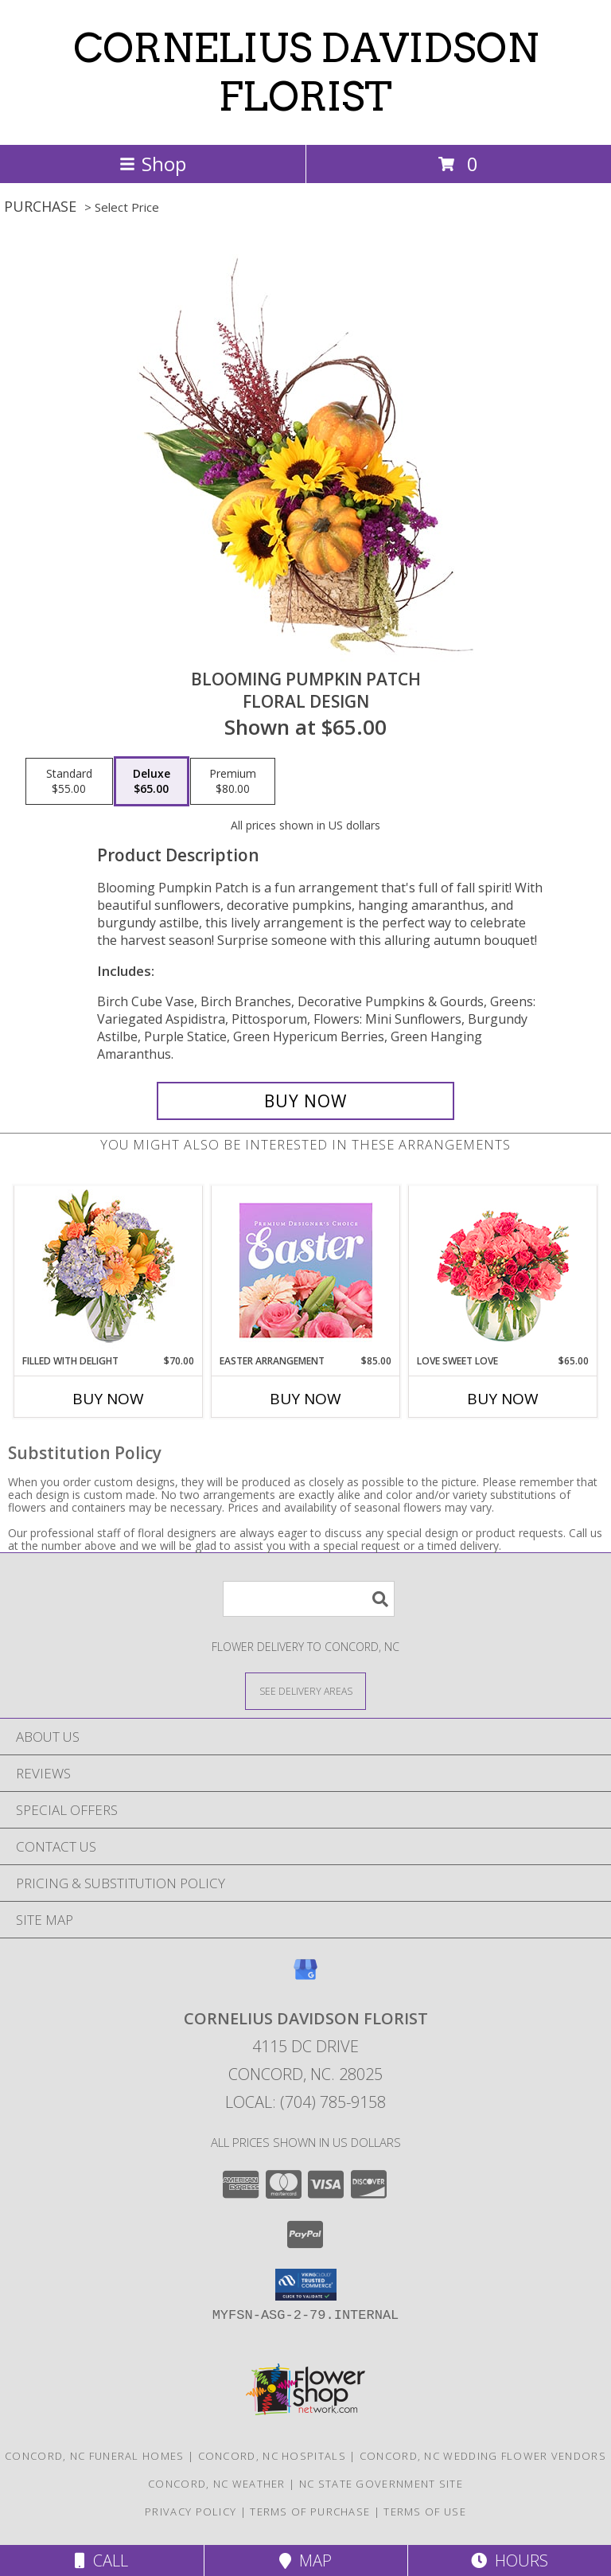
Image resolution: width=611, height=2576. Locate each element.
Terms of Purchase (310, 2511)
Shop (152, 163)
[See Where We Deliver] (305, 1690)
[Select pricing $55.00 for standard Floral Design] (69, 782)
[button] (306, 2285)
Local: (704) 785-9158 (305, 2102)
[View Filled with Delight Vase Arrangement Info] (108, 1270)
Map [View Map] (305, 2560)
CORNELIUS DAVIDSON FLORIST (306, 72)
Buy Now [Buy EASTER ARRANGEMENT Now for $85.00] (305, 1398)
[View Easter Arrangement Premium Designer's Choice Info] (305, 1270)
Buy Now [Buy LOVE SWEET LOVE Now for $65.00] (503, 1398)
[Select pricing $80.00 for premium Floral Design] (232, 782)
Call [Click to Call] (101, 2560)
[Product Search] (309, 1599)
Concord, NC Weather (217, 2483)
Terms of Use (424, 2511)
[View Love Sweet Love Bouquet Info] (503, 1270)
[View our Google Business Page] (305, 1977)
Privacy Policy (190, 2511)
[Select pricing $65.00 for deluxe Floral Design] (151, 782)
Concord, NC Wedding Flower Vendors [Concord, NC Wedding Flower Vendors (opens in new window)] (483, 2456)
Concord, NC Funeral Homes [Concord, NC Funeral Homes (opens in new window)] (95, 2456)
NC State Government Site (381, 2483)
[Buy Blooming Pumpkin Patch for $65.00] (305, 1101)
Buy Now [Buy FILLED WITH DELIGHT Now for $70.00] (108, 1398)
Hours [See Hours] (509, 2560)
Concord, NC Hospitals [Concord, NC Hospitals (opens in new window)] (272, 2456)
